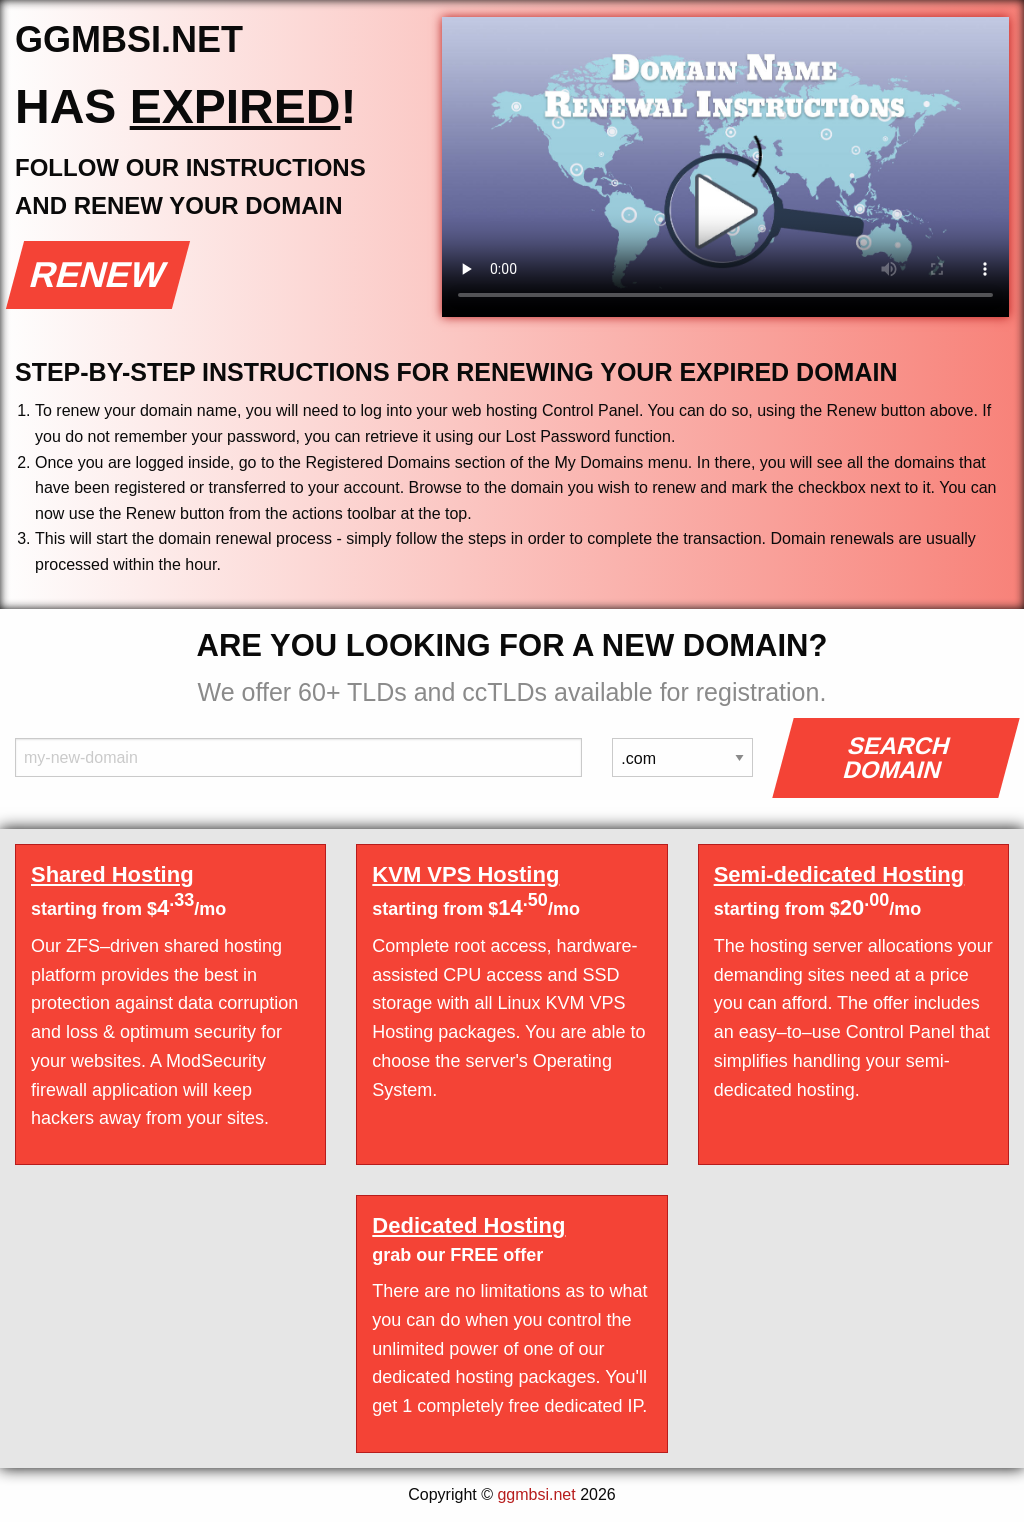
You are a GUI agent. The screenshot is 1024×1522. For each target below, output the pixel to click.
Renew (98, 274)
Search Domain (897, 757)
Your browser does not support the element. (725, 167)
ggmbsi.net (536, 1494)
